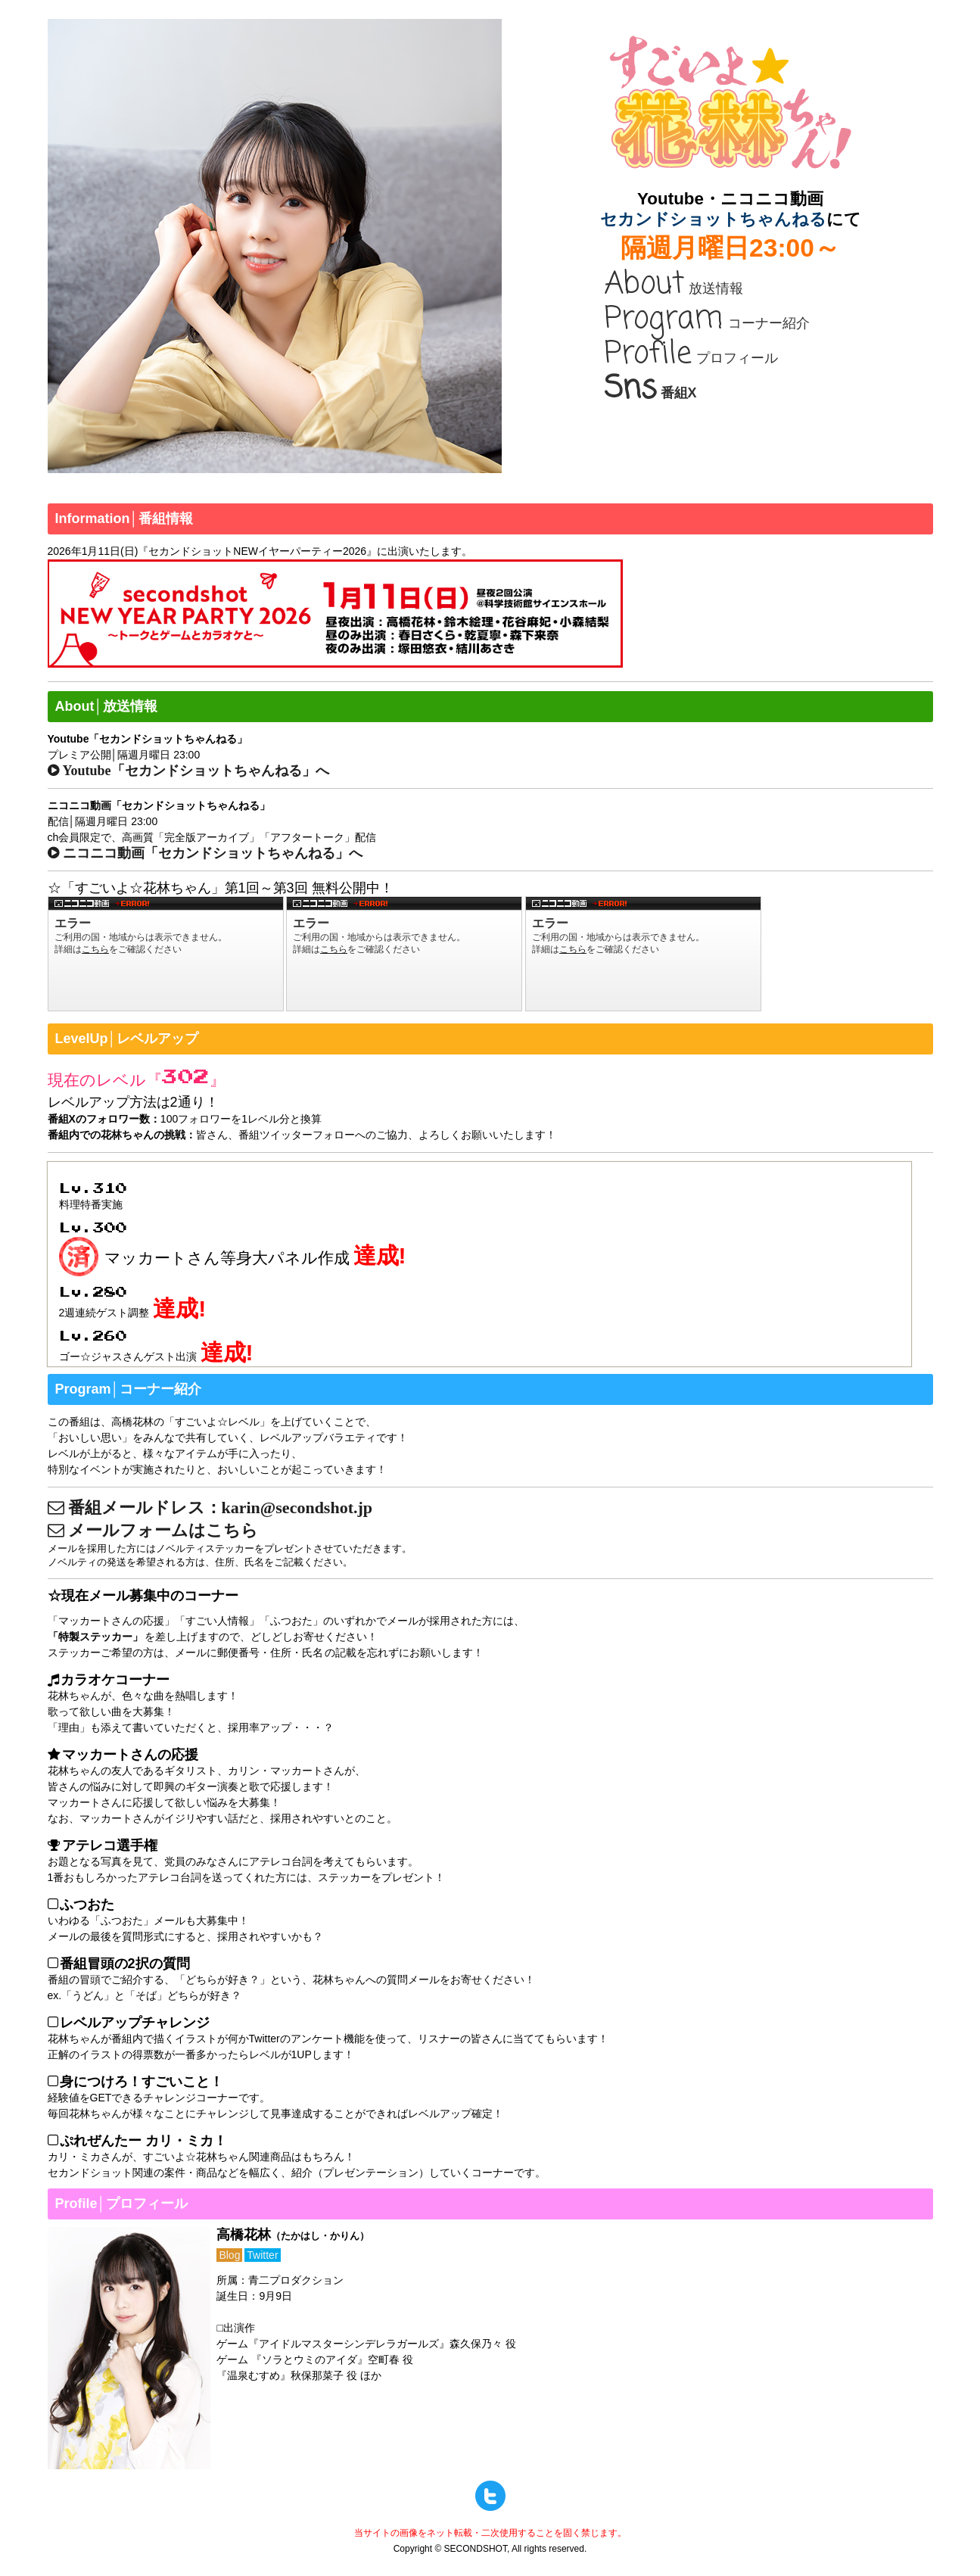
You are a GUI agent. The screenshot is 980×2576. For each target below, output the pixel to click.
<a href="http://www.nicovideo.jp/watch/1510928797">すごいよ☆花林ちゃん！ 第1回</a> (166, 953)
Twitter (262, 2255)
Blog (229, 2255)
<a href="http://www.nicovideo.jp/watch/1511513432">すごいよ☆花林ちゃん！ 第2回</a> (404, 953)
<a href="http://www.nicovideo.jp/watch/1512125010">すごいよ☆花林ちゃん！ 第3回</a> (643, 953)
